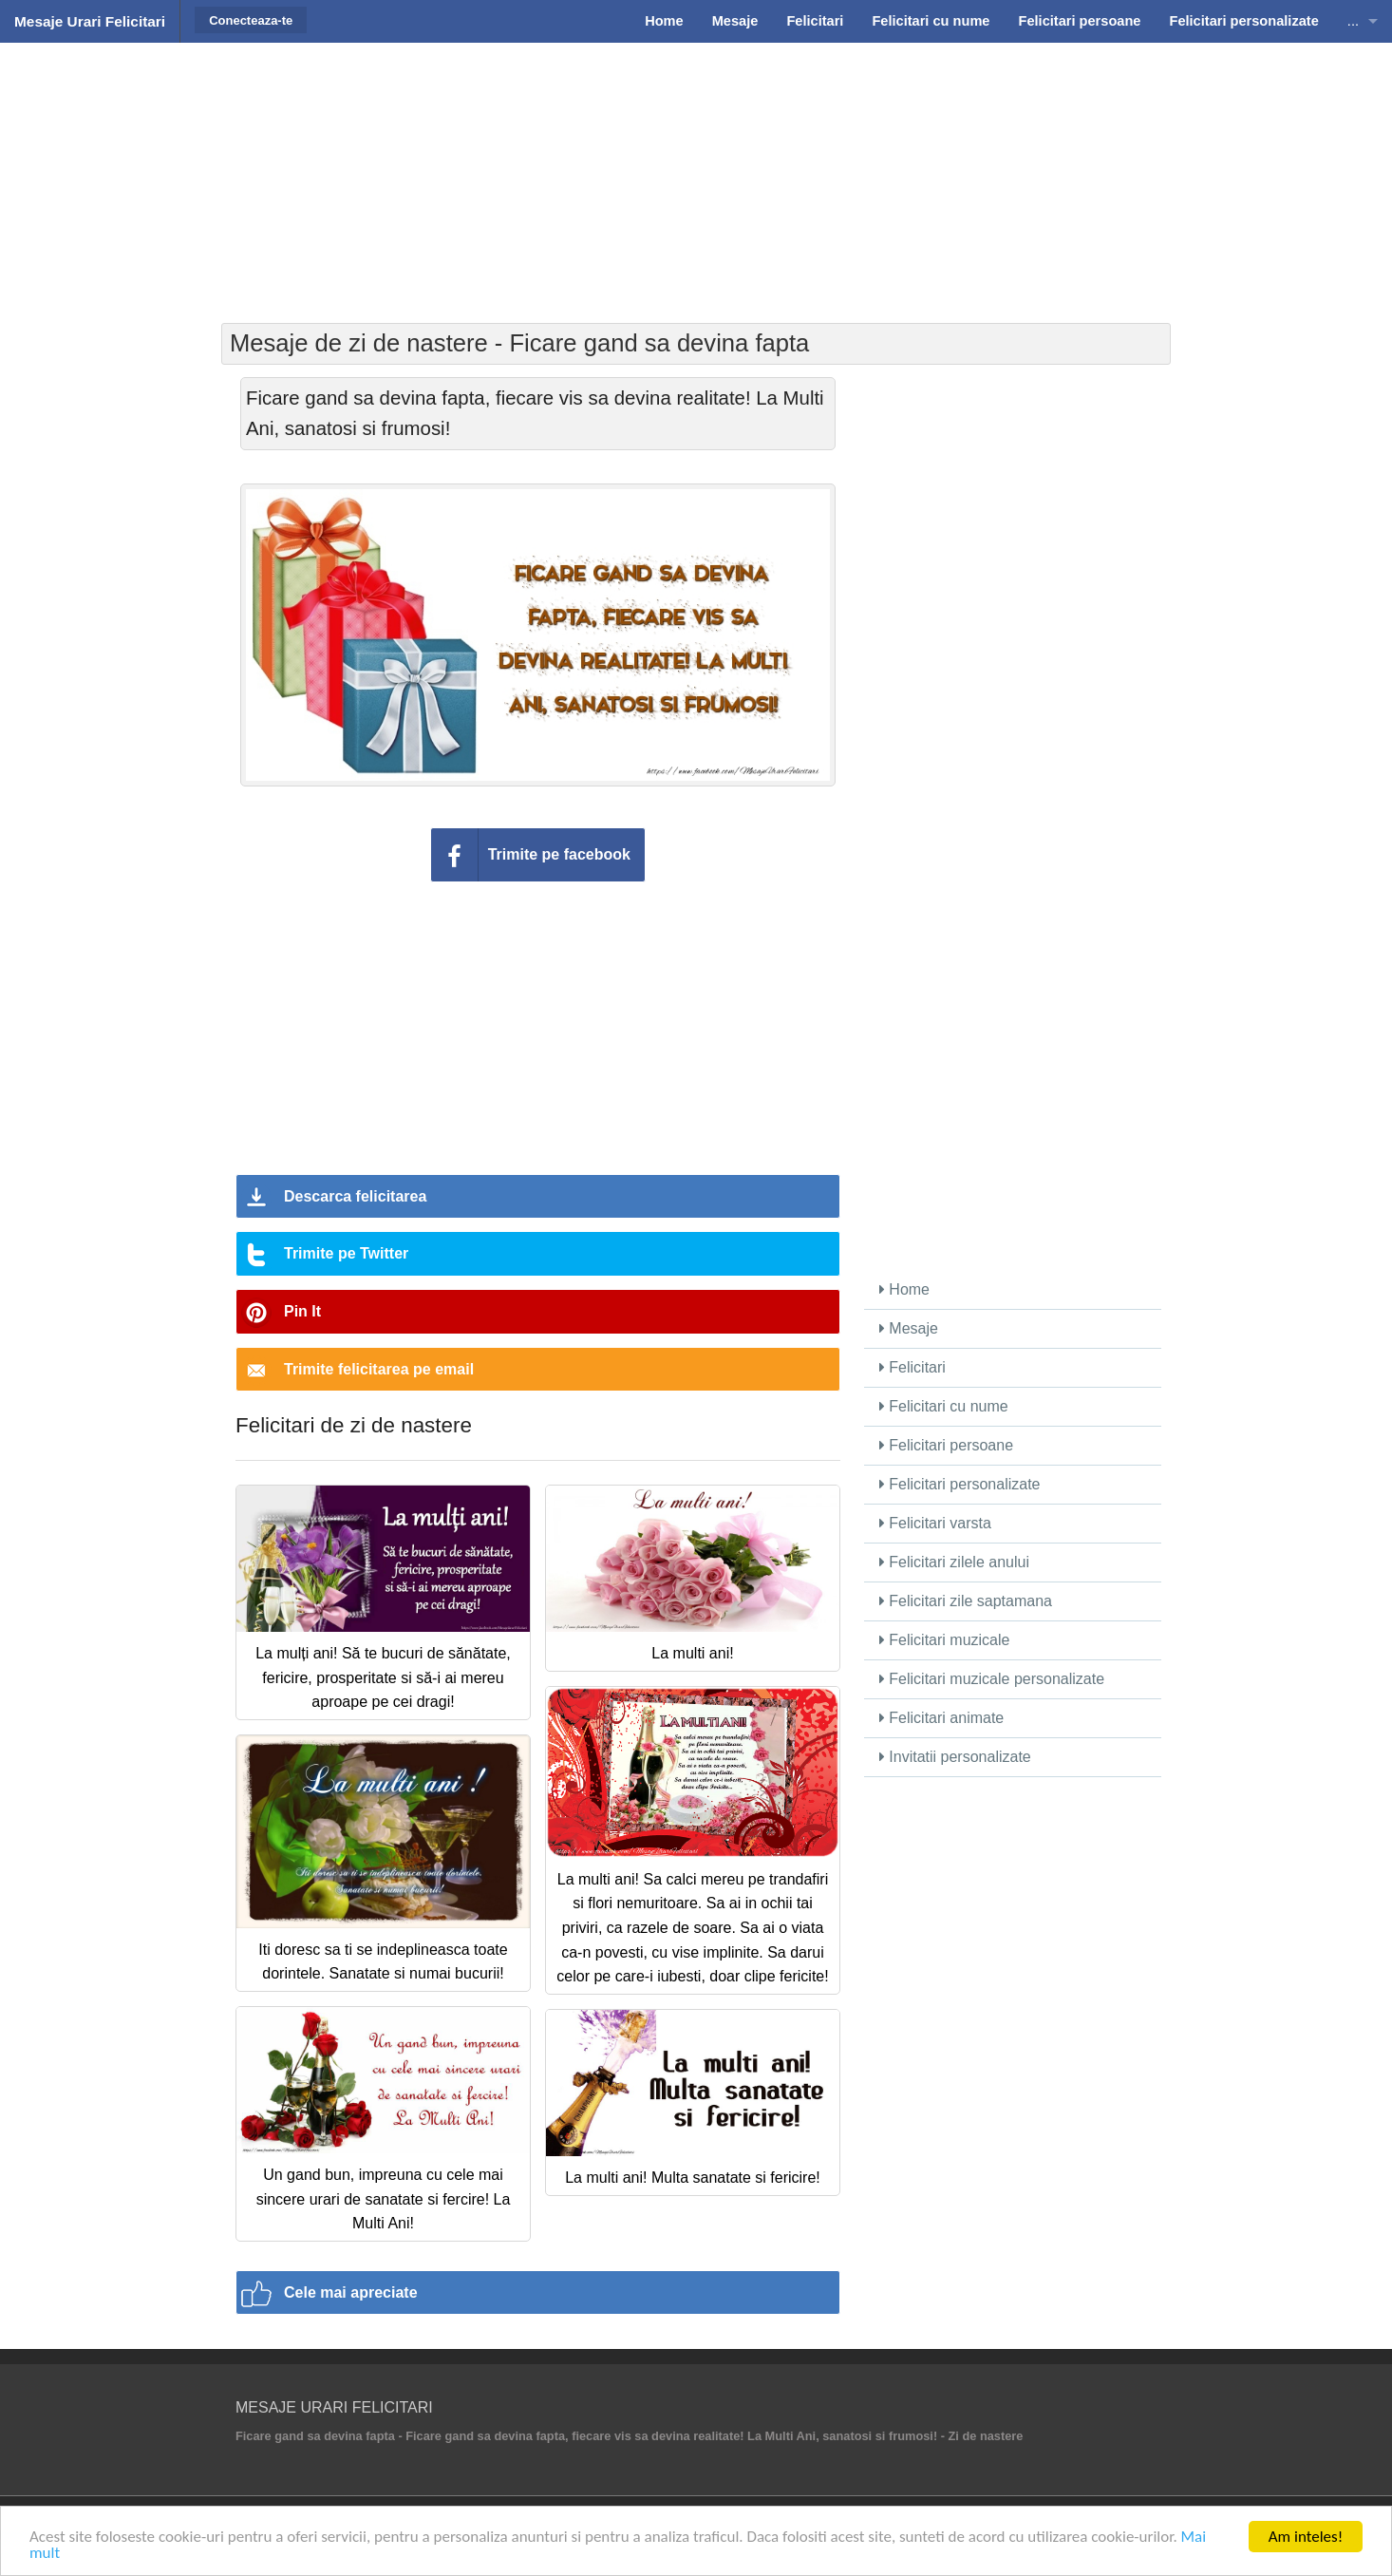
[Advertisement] (696, 180)
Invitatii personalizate (955, 1757)
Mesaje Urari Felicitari (89, 21)
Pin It (302, 1311)
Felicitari (912, 1367)
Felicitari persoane (946, 1445)
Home (904, 1289)
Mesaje (908, 1328)
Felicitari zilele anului (954, 1562)
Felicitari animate (941, 1718)
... (1353, 20)
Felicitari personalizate (960, 1484)
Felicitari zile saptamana (965, 1601)
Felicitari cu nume (943, 1406)
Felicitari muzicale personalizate (991, 1679)
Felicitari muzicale (944, 1640)
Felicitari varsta (935, 1523)
